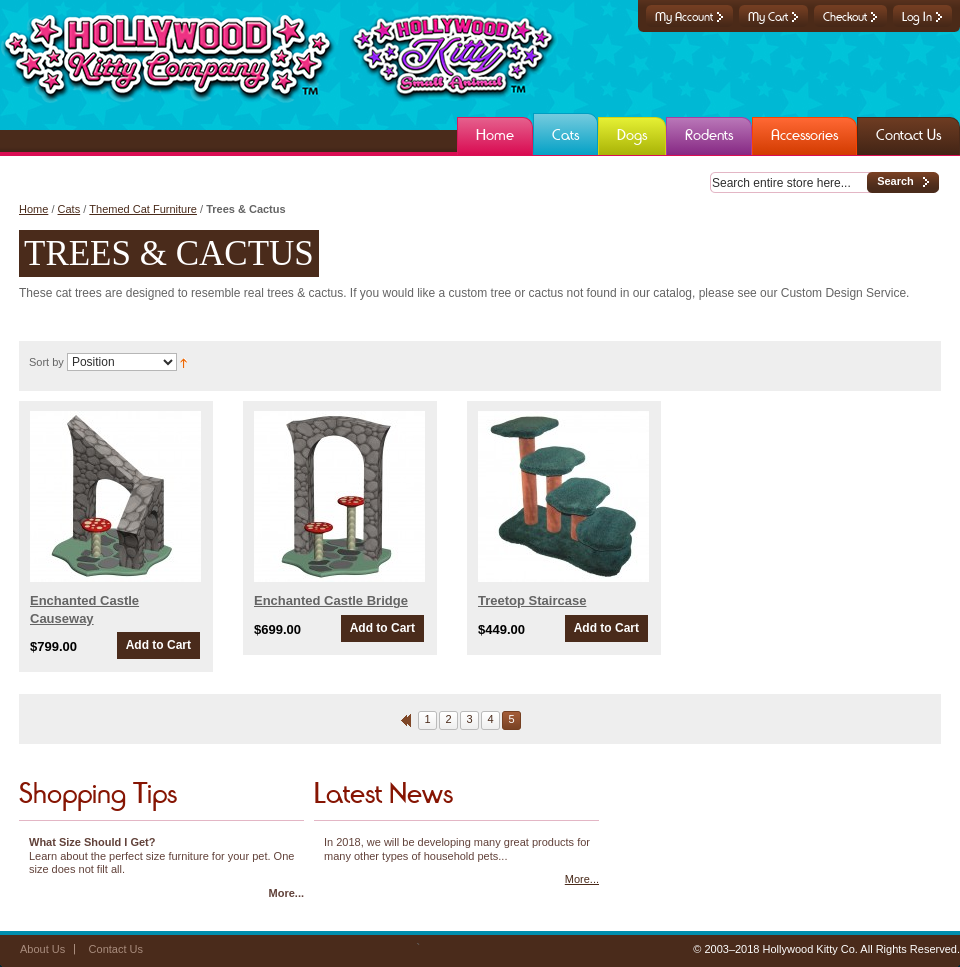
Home (33, 209)
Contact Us (116, 949)
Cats (69, 209)
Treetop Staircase (532, 600)
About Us (42, 949)
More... (286, 893)
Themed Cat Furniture (143, 209)
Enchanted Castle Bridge (331, 600)
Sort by (46, 362)
